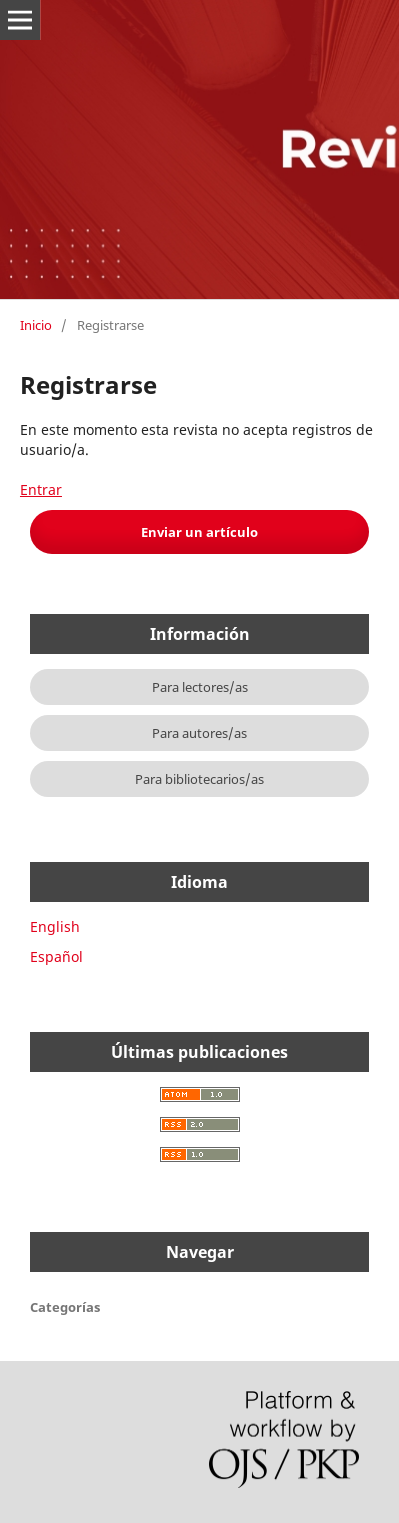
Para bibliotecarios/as (199, 779)
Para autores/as (199, 733)
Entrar (41, 489)
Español (56, 956)
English (55, 926)
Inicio (36, 325)
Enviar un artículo (199, 532)
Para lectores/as (200, 687)
